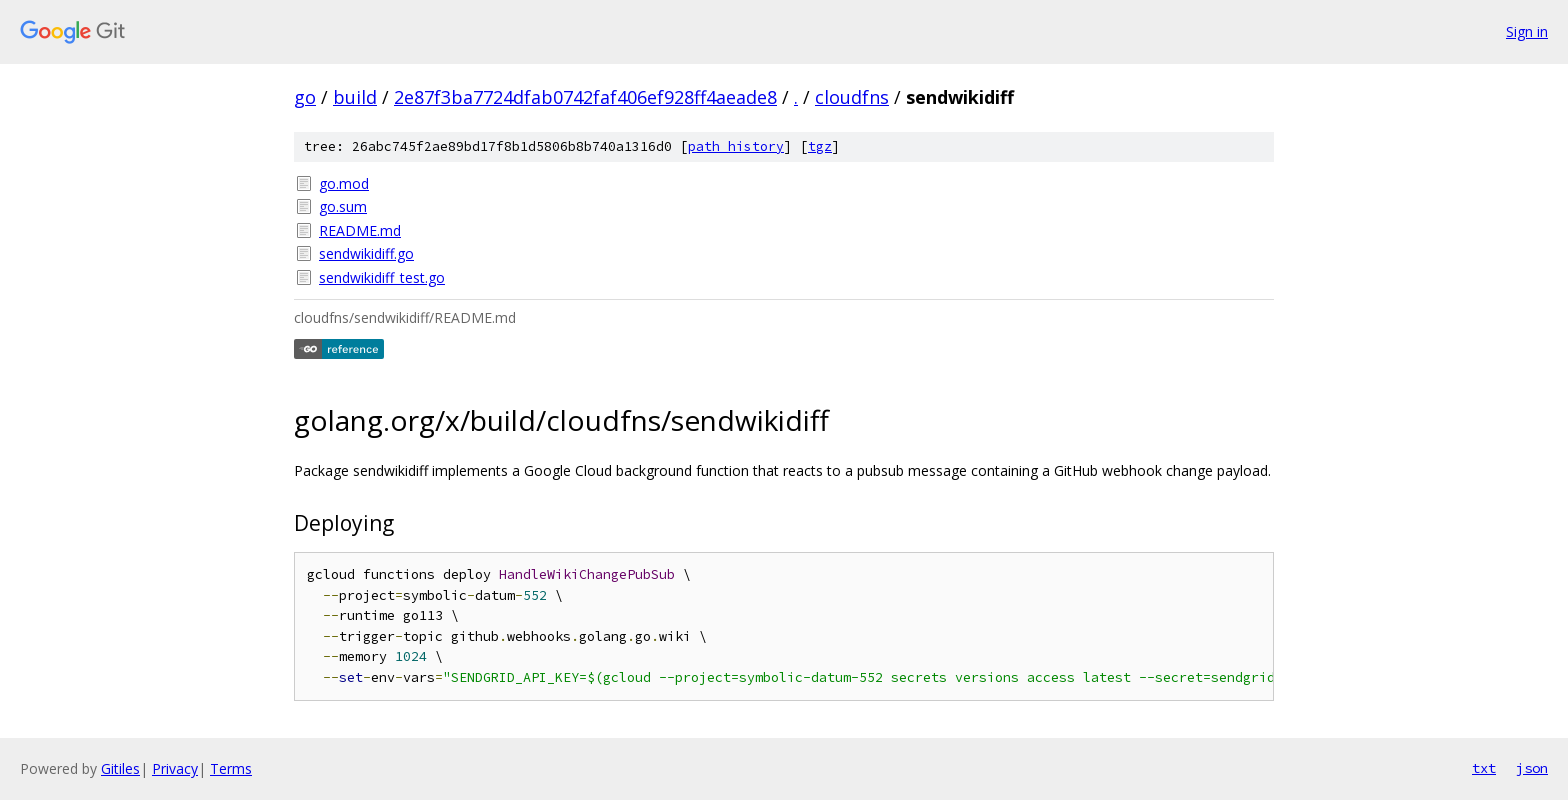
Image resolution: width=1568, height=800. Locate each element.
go (305, 97)
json (1532, 768)
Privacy (175, 768)
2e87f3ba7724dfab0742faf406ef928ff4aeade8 (585, 97)
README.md (360, 230)
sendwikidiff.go (366, 253)
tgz (820, 146)
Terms (231, 768)
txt (1484, 768)
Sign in (1527, 31)
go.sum (343, 206)
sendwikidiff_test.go (382, 277)
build (355, 97)
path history (736, 146)
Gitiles (120, 768)
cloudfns (852, 97)
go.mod (344, 183)
